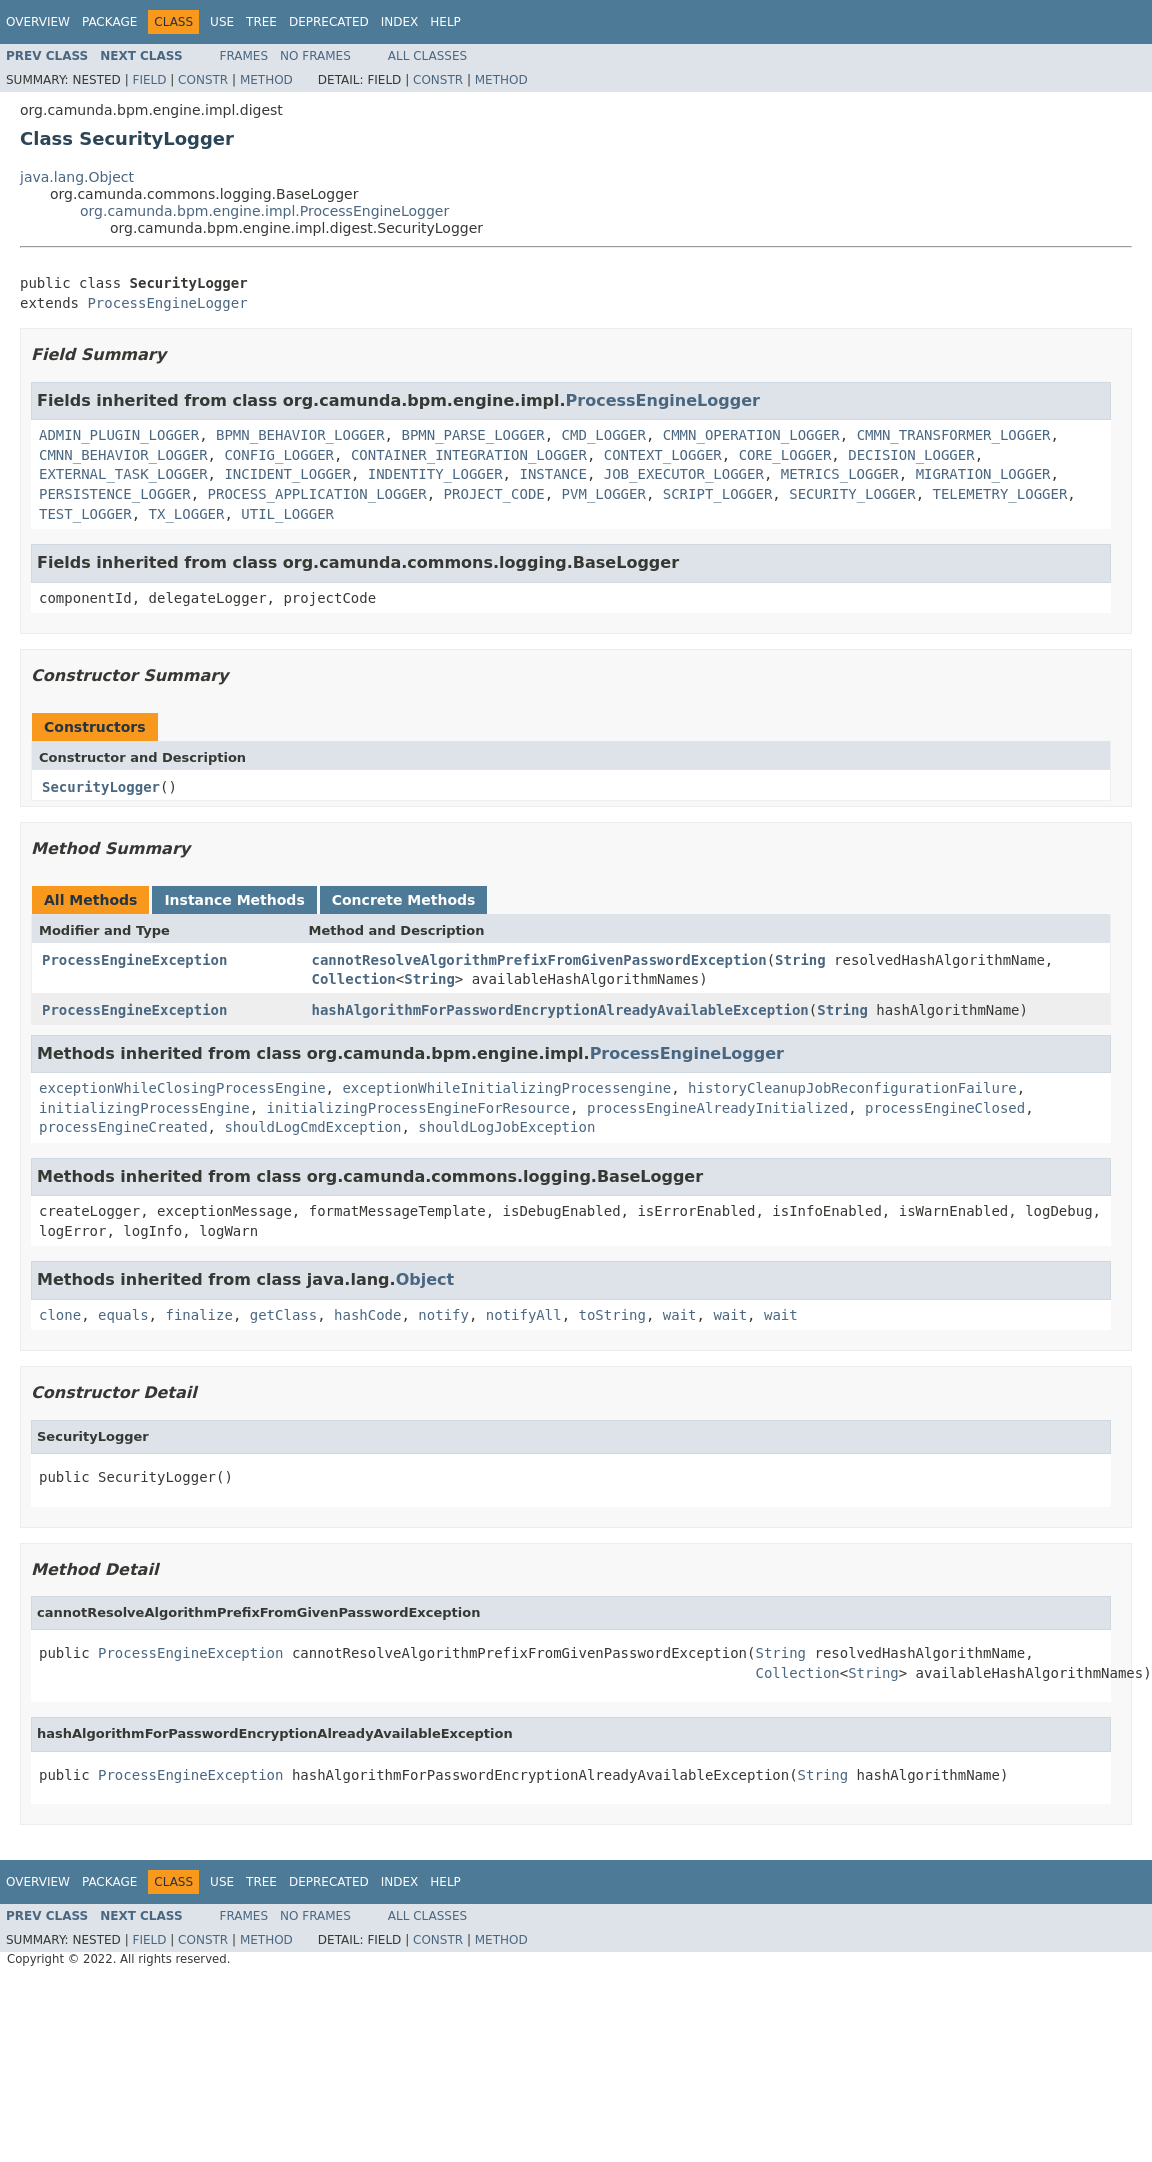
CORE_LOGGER (785, 455)
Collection (354, 979)
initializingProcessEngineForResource (418, 1108)
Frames (244, 56)
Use (222, 22)
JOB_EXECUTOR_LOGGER (684, 474)
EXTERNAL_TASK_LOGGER (123, 474)
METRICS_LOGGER (840, 474)
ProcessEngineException (134, 960)
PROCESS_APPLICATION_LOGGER (317, 494)
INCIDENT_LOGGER (287, 474)
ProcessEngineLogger (167, 303)
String (800, 960)
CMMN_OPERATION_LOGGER (751, 435)
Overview (38, 22)
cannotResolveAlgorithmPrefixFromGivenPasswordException (539, 960)
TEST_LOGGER (85, 514)
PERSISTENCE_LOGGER (115, 494)
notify (443, 1315)
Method (266, 80)
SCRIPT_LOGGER (718, 494)
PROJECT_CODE (494, 494)
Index (400, 22)
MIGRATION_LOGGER (983, 474)
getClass (283, 1315)
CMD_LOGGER (604, 435)
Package (109, 22)
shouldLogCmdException (312, 1127)
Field (149, 80)
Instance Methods (234, 900)
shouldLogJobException (506, 1127)
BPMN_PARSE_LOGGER (472, 435)
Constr (203, 80)
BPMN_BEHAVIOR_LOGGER (300, 435)
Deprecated (329, 22)
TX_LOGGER (187, 514)
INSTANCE (552, 474)
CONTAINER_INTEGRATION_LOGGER (469, 455)
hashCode (367, 1315)
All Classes (427, 56)
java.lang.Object (77, 177)
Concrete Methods (404, 900)
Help (445, 22)
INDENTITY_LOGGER (435, 474)
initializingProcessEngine (144, 1108)
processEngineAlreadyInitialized (717, 1108)
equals (123, 1315)
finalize (198, 1315)
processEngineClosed (945, 1108)
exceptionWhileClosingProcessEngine (182, 1088)
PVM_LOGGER (604, 494)
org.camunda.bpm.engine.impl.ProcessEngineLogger (264, 211)
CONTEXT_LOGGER (663, 455)
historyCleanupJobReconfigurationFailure (852, 1088)
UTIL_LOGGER (287, 514)
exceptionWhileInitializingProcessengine (506, 1088)
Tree (261, 22)
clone (60, 1315)
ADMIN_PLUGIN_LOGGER (119, 435)
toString (612, 1315)
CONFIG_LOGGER (279, 455)
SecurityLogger (101, 787)
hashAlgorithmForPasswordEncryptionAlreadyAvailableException (560, 1010)
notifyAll (524, 1315)
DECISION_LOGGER (911, 455)
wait (680, 1315)
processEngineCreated (123, 1127)
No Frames (315, 56)
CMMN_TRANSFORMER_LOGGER (954, 435)
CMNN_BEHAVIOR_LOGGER (123, 455)
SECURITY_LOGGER (852, 494)
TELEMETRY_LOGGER (1000, 494)
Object (425, 1279)
